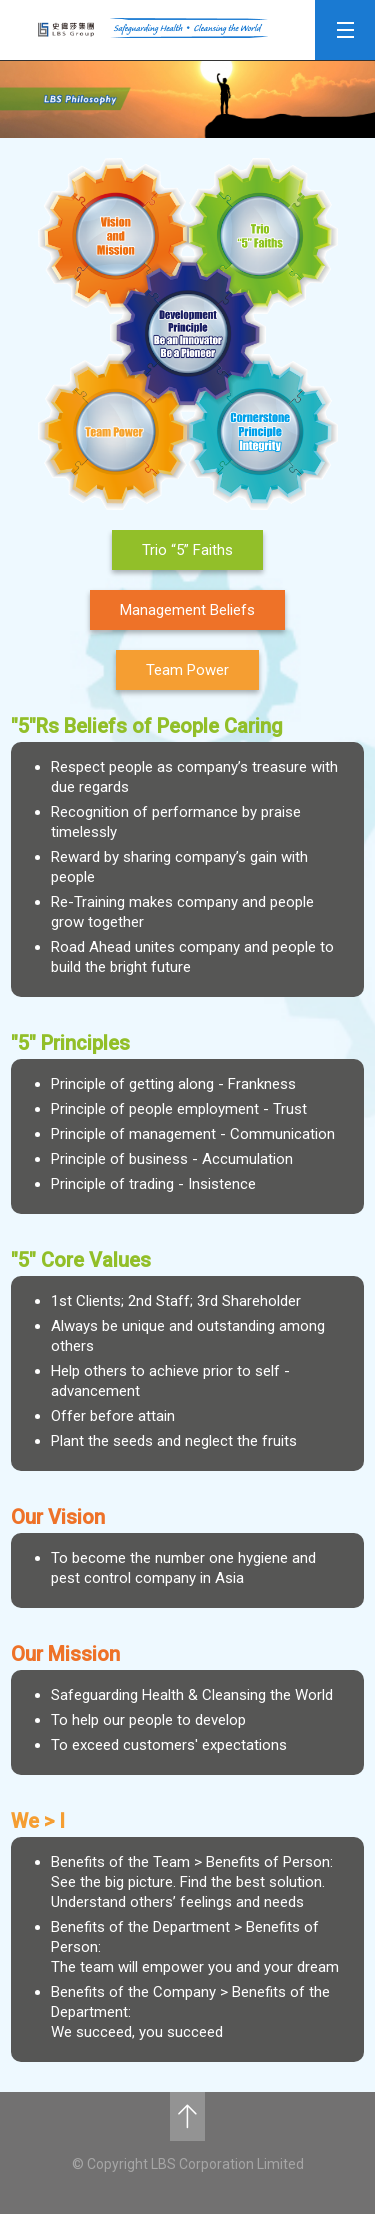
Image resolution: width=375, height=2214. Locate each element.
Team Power (187, 670)
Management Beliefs (187, 610)
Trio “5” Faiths (187, 550)
